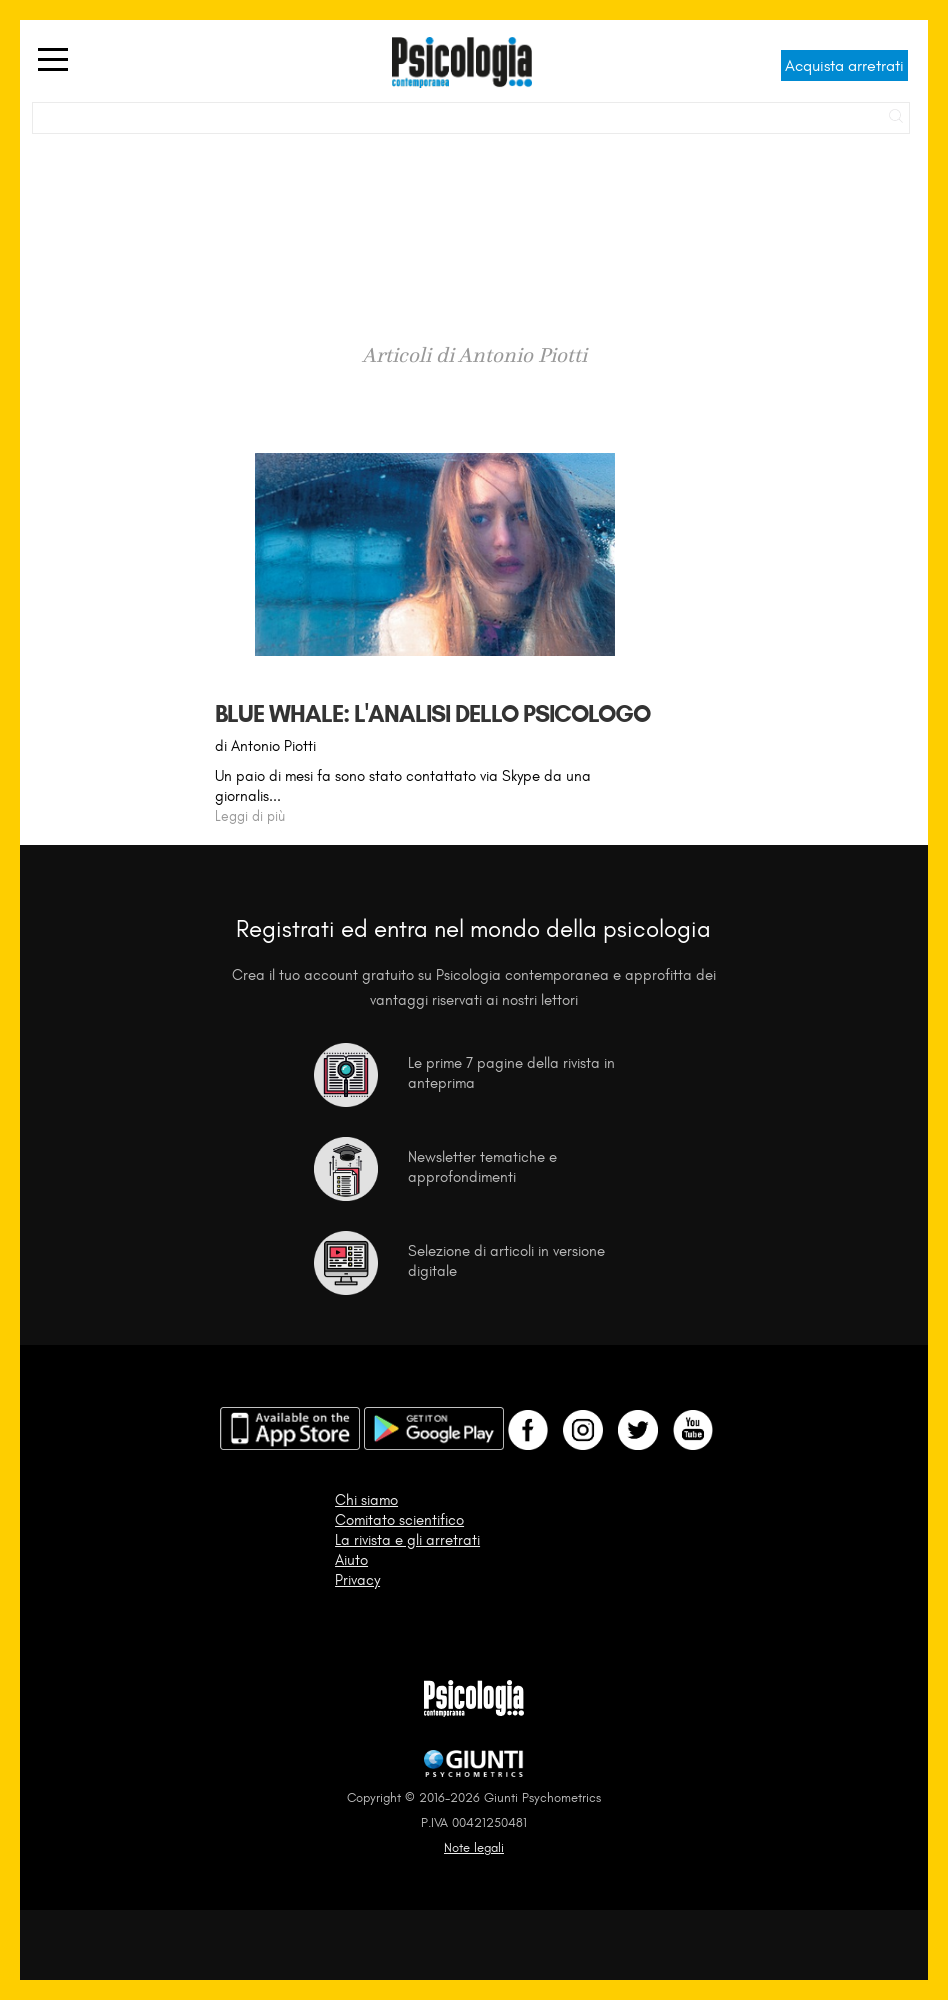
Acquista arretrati (844, 65)
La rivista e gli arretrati (407, 1540)
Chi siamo (366, 1500)
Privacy (357, 1580)
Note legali (474, 1847)
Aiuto (351, 1560)
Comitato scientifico (399, 1520)
